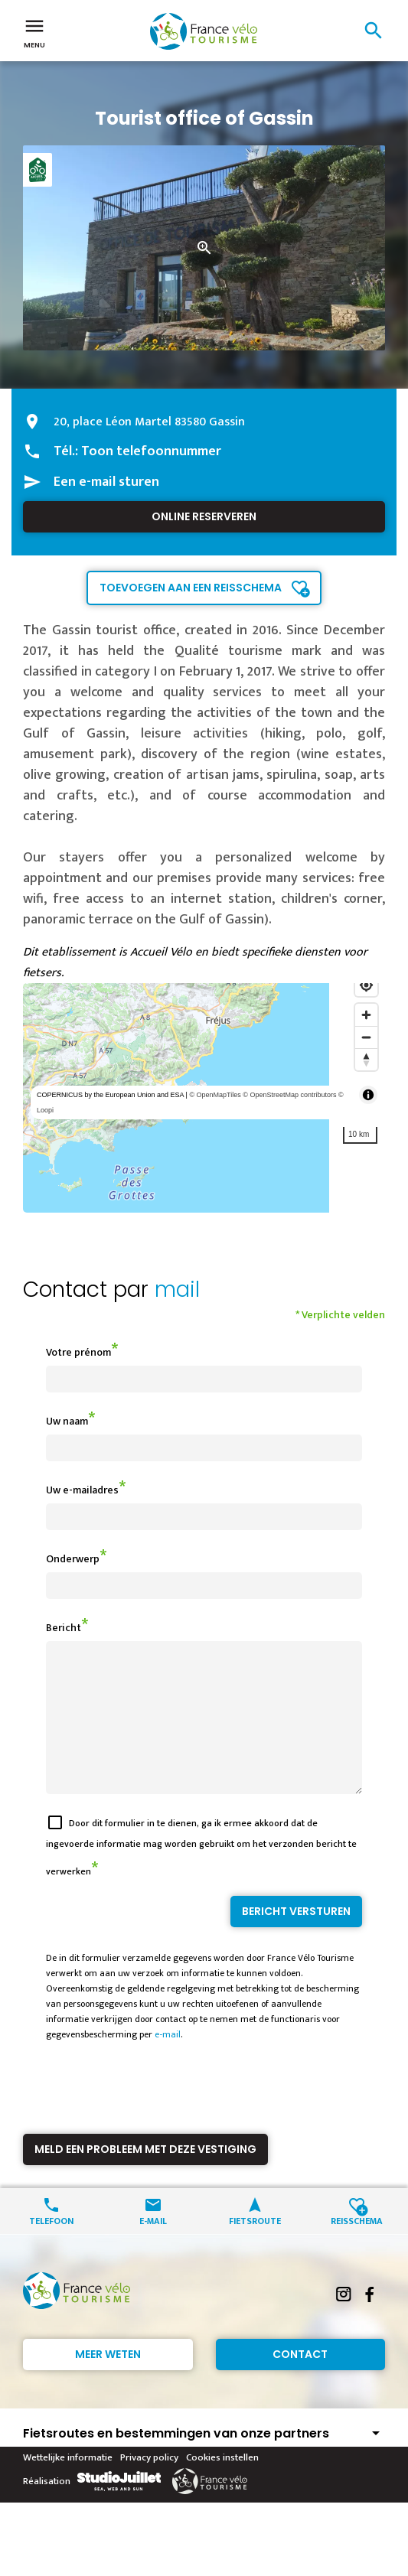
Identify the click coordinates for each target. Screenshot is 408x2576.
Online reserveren (204, 516)
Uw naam (67, 1421)
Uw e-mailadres (82, 1490)
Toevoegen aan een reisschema (191, 587)
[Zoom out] (366, 1037)
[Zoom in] (366, 1015)
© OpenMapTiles (214, 1095)
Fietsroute (255, 2247)
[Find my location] (366, 985)
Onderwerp (73, 1559)
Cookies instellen (222, 2485)
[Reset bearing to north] (366, 1059)
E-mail (153, 2247)
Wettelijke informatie (68, 2485)
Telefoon (51, 2247)
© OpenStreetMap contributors (289, 1095)
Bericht (63, 1627)
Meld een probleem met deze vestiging (145, 2176)
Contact (300, 2381)
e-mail (168, 2062)
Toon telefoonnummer (151, 451)
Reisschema (357, 2247)
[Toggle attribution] (368, 1095)
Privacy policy (149, 2485)
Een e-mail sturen (106, 482)
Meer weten (108, 2381)
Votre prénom (78, 1352)
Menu (34, 32)
